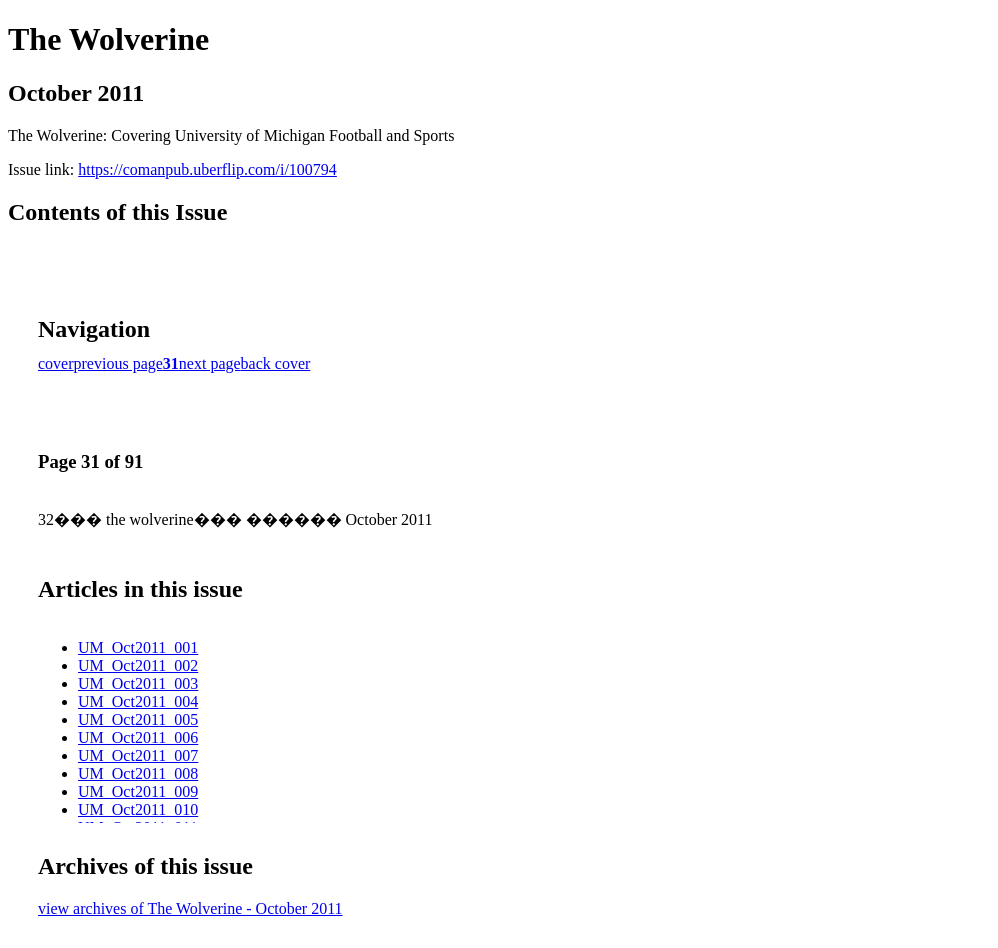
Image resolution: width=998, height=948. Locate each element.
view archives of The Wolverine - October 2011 (190, 908)
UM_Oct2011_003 (138, 683)
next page (210, 363)
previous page (118, 363)
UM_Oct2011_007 (138, 755)
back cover (276, 363)
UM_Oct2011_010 (138, 809)
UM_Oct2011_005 (138, 719)
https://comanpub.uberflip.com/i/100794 (207, 169)
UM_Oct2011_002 (138, 665)
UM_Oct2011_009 (138, 791)
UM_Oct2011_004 (138, 701)
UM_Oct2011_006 (138, 737)
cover (56, 363)
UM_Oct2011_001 (138, 647)
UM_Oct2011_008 (138, 773)
